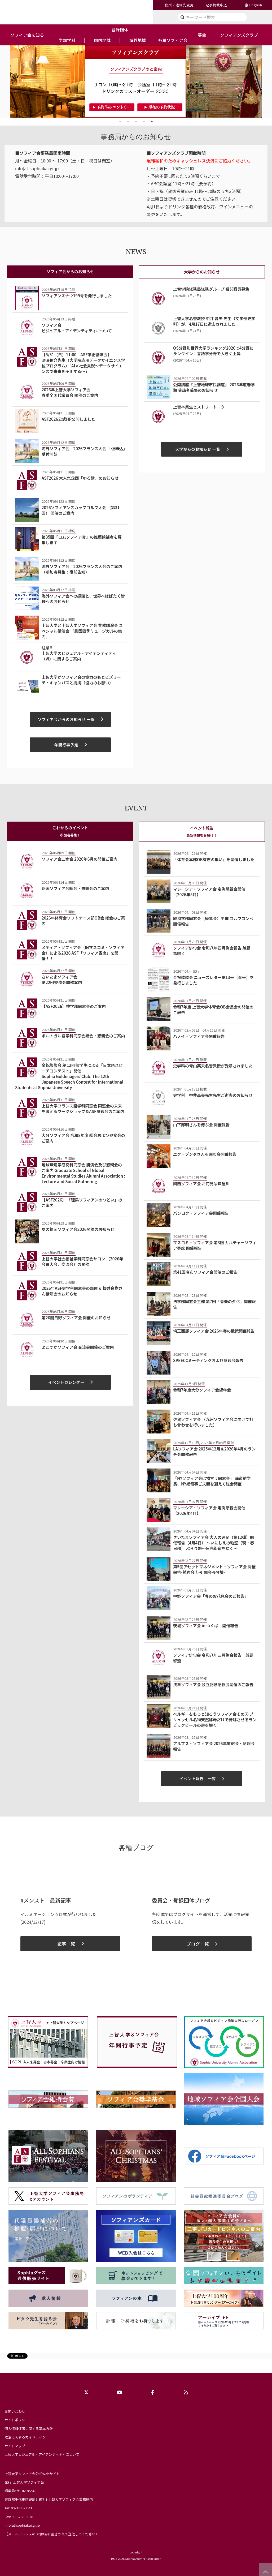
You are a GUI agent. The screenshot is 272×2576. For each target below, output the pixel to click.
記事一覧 (66, 1943)
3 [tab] (136, 121)
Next (266, 81)
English (255, 4)
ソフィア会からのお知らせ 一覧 (66, 719)
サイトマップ (15, 2445)
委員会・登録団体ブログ (181, 1900)
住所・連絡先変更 (179, 4)
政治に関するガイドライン (25, 2437)
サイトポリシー (17, 2419)
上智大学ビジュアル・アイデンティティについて (42, 2454)
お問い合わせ (15, 2411)
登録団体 (120, 29)
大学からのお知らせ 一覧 (197, 449)
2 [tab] (128, 121)
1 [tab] (120, 121)
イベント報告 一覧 (198, 1778)
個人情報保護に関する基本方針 (29, 2428)
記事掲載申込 (216, 4)
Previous (5, 81)
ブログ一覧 (198, 1943)
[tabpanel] (136, 81)
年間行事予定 (66, 745)
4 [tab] (144, 121)
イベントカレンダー (66, 1382)
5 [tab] (152, 121)
